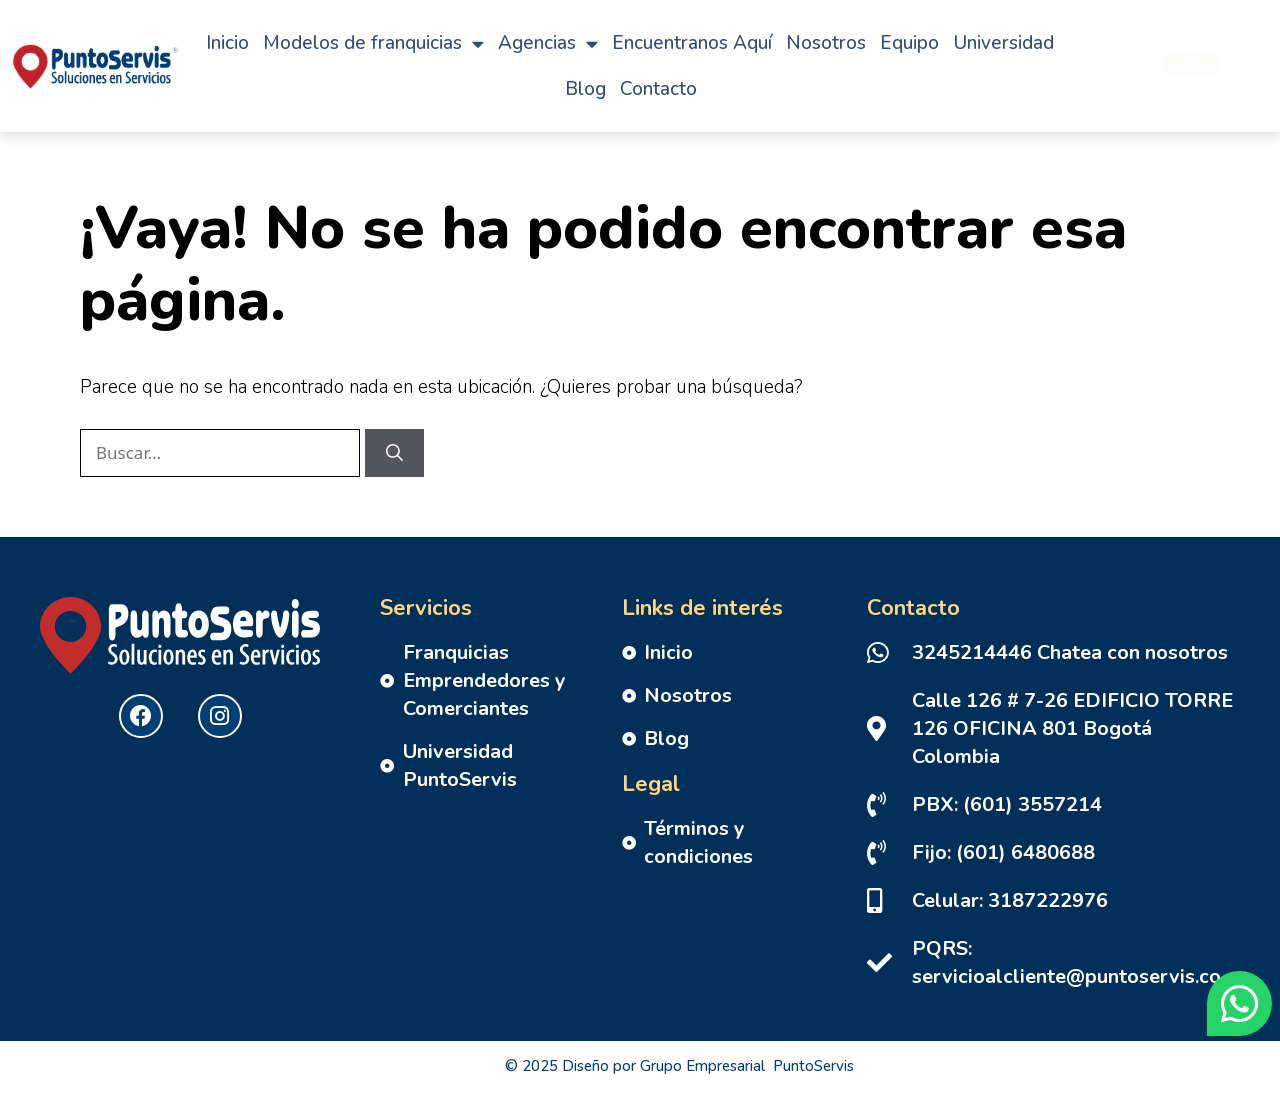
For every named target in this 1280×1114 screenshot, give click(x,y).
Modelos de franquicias (373, 43)
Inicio (227, 43)
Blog (585, 89)
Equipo (909, 43)
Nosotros (826, 43)
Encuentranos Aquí (692, 43)
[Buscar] (394, 453)
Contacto (658, 89)
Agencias (548, 43)
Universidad (1003, 43)
